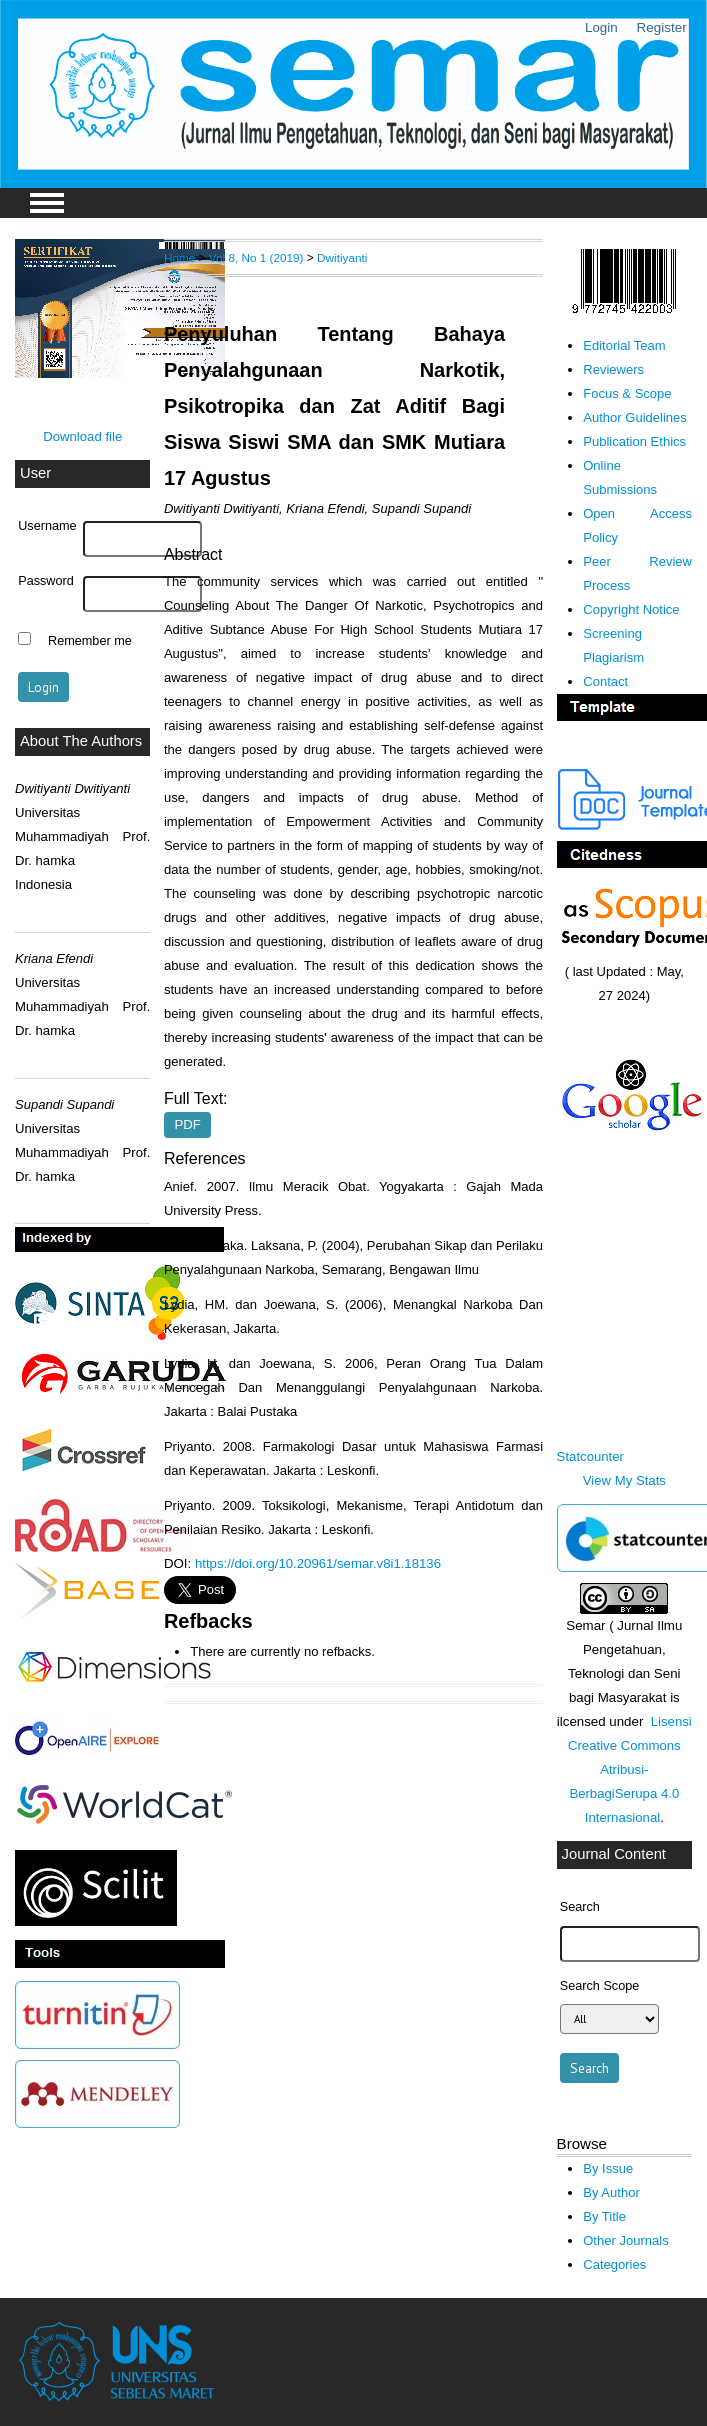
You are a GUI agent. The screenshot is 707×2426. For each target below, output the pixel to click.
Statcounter (590, 1456)
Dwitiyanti (342, 257)
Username (47, 526)
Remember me (90, 641)
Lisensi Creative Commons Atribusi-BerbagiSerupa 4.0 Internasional (630, 1769)
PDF (187, 1124)
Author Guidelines (635, 417)
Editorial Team (624, 345)
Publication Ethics (634, 441)
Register (662, 27)
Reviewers (613, 369)
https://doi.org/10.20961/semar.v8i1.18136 (318, 1563)
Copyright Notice (631, 609)
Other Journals (625, 2240)
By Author (611, 2192)
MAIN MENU (47, 203)
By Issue (608, 2168)
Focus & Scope (627, 393)
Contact (605, 681)
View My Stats (624, 1480)
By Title (604, 2216)
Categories (614, 2264)
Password (46, 581)
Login (601, 27)
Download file (82, 436)
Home (179, 257)
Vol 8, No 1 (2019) (256, 257)
